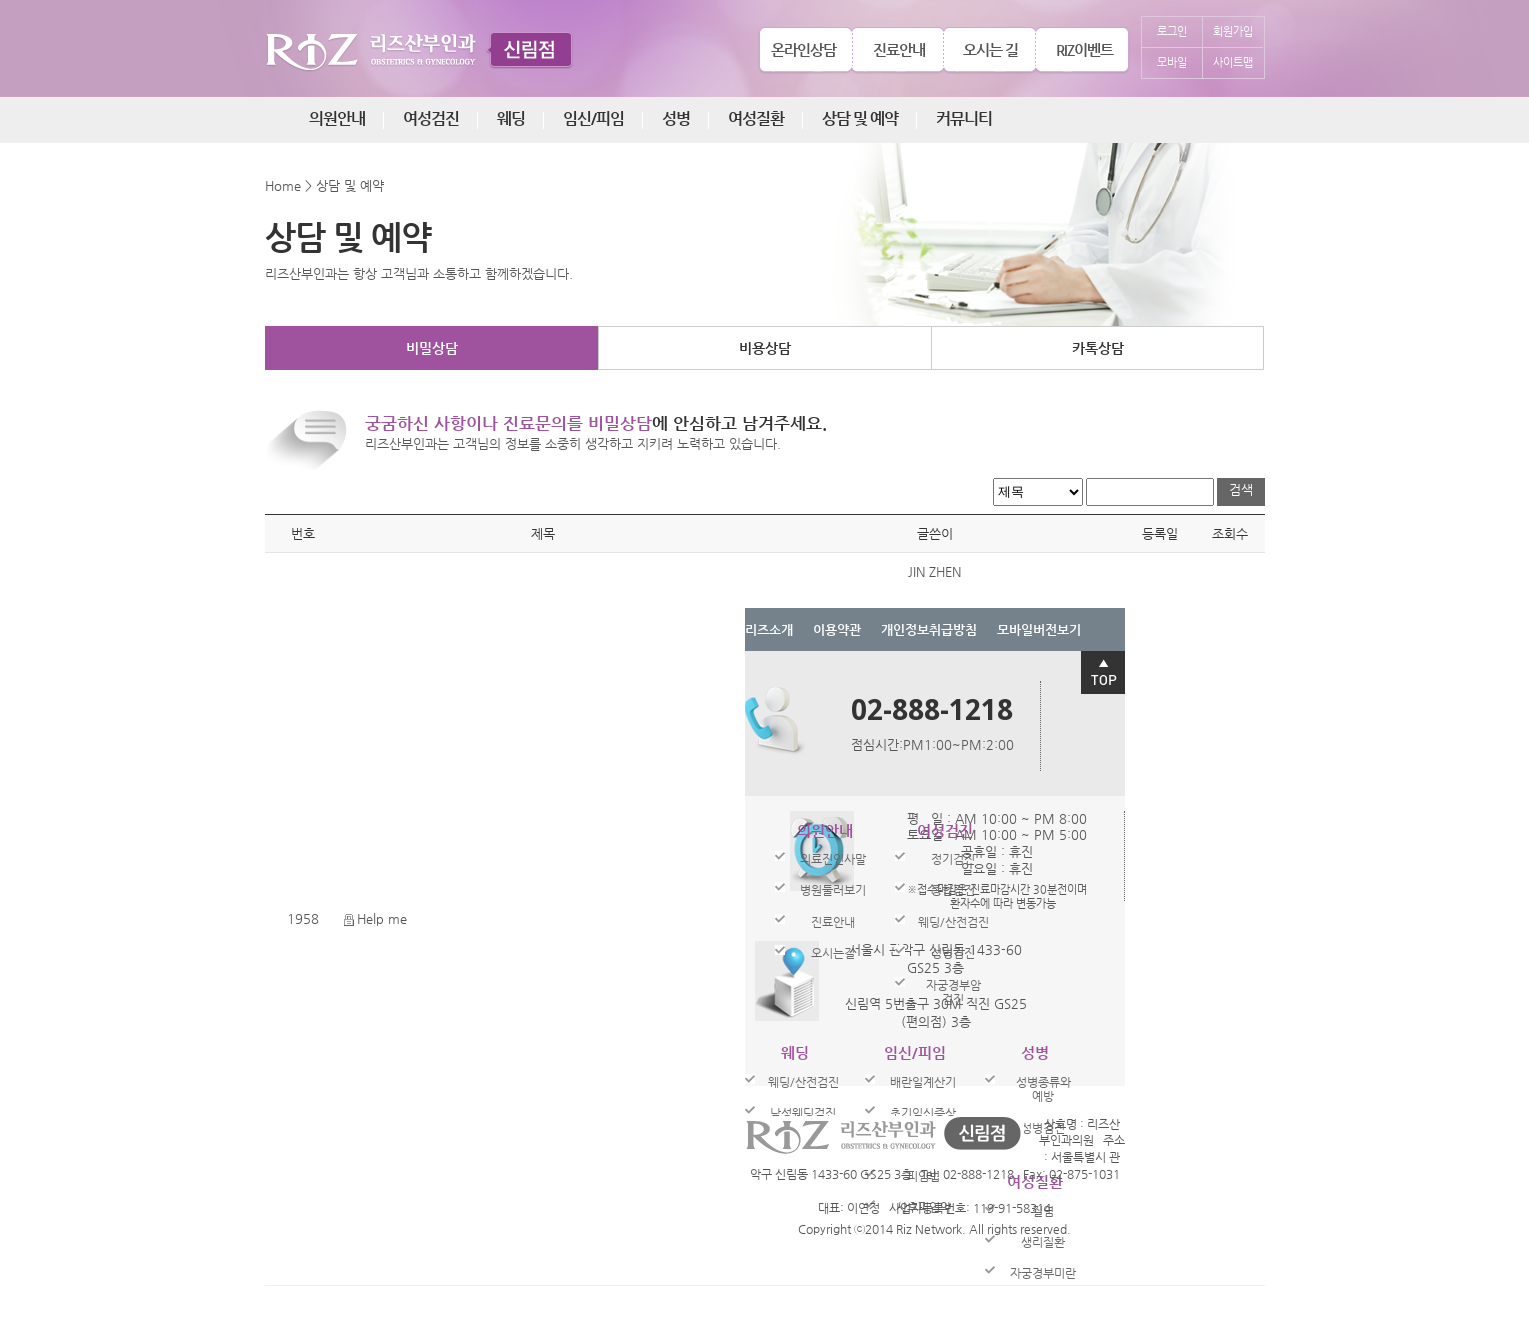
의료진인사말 (833, 859)
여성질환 (756, 118)
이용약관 (837, 629)
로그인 (1172, 31)
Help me (375, 918)
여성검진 (431, 118)
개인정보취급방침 (929, 629)
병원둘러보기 (833, 890)
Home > (288, 185)
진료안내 (899, 49)
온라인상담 (803, 49)
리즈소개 (769, 629)
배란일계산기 (923, 1082)
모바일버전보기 (1039, 629)
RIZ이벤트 (1084, 49)
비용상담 (765, 348)
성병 (676, 118)
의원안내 (337, 118)
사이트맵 (1233, 62)
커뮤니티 (964, 118)
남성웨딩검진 (803, 1113)
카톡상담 (1098, 348)
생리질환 (1043, 1242)
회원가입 (1233, 31)
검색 (1241, 489)
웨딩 (511, 118)
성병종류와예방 (1043, 1089)
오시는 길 (990, 49)
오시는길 (833, 953)
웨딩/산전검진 (953, 922)
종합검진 (953, 890)
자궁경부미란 (1043, 1273)
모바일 (1172, 62)
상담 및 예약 (860, 118)
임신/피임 (593, 118)
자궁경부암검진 (953, 992)
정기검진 (953, 859)
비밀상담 (432, 348)
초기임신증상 (923, 1113)
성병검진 (953, 953)
